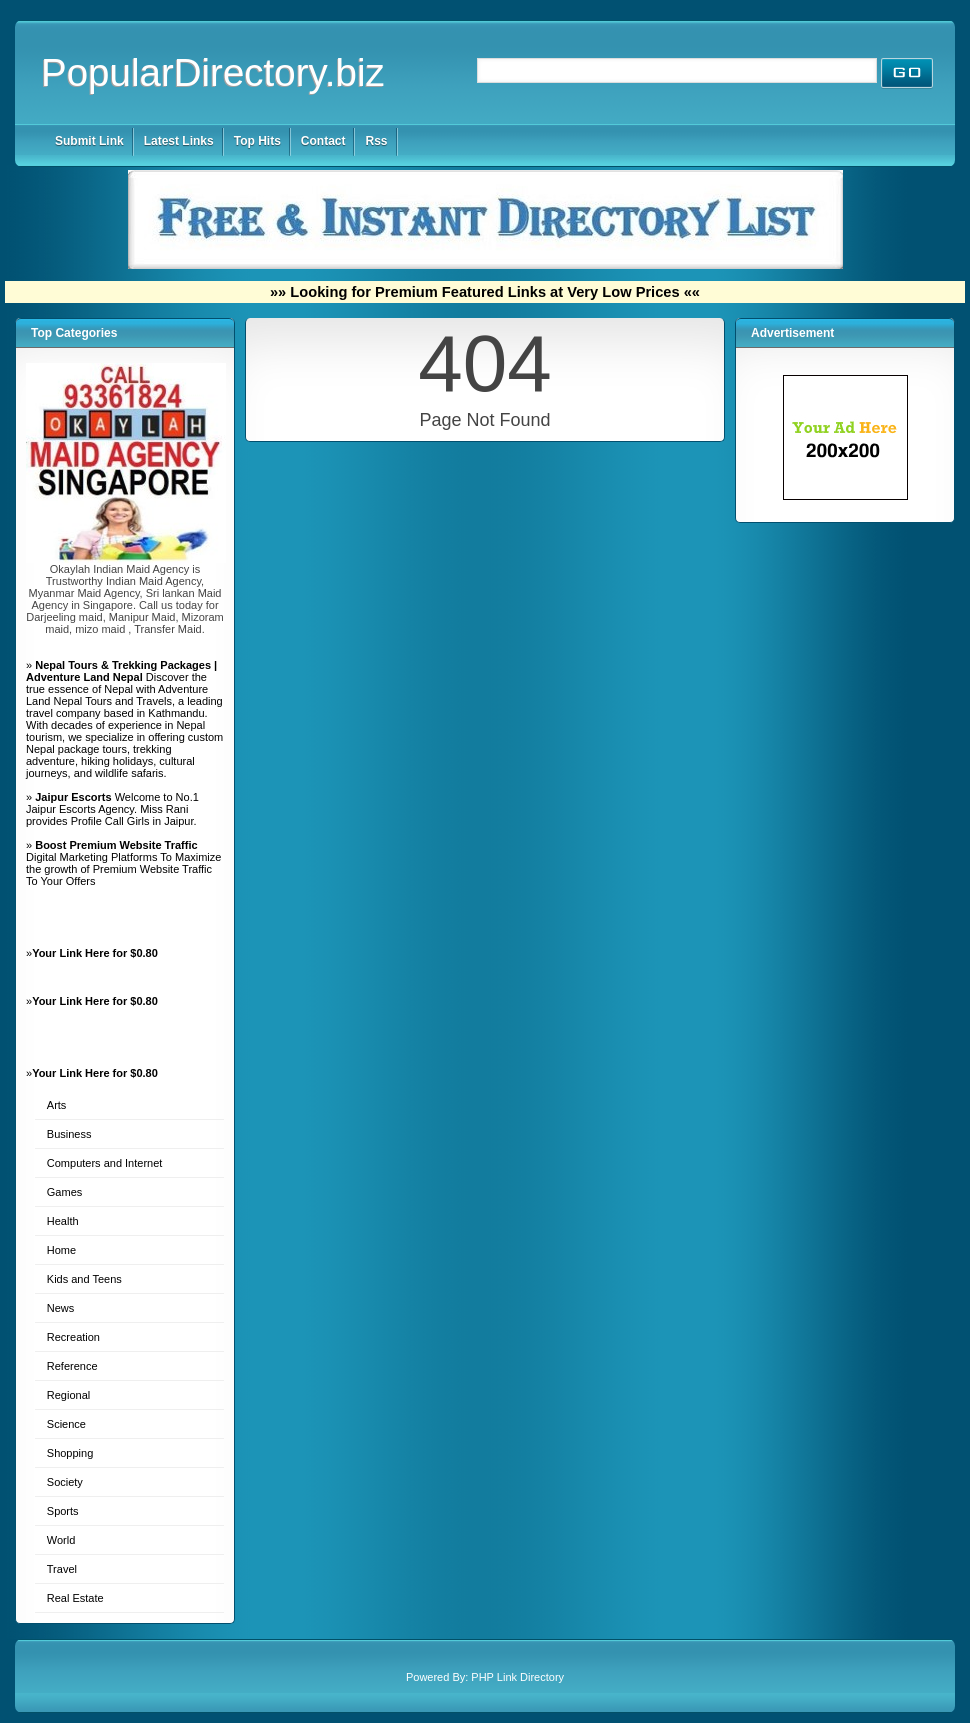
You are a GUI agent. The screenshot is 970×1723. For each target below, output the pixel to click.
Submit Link (89, 141)
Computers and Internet (105, 1163)
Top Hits (257, 141)
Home (61, 1250)
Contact (323, 141)
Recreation (73, 1337)
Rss (376, 141)
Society (65, 1482)
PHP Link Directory (517, 1677)
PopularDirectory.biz (213, 72)
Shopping (70, 1453)
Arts (57, 1105)
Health (63, 1221)
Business (69, 1134)
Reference (72, 1366)
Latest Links (179, 141)
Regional (68, 1395)
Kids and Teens (84, 1279)
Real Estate (75, 1598)
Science (66, 1424)
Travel (62, 1569)
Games (64, 1192)
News (61, 1308)
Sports (63, 1511)
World (61, 1540)
